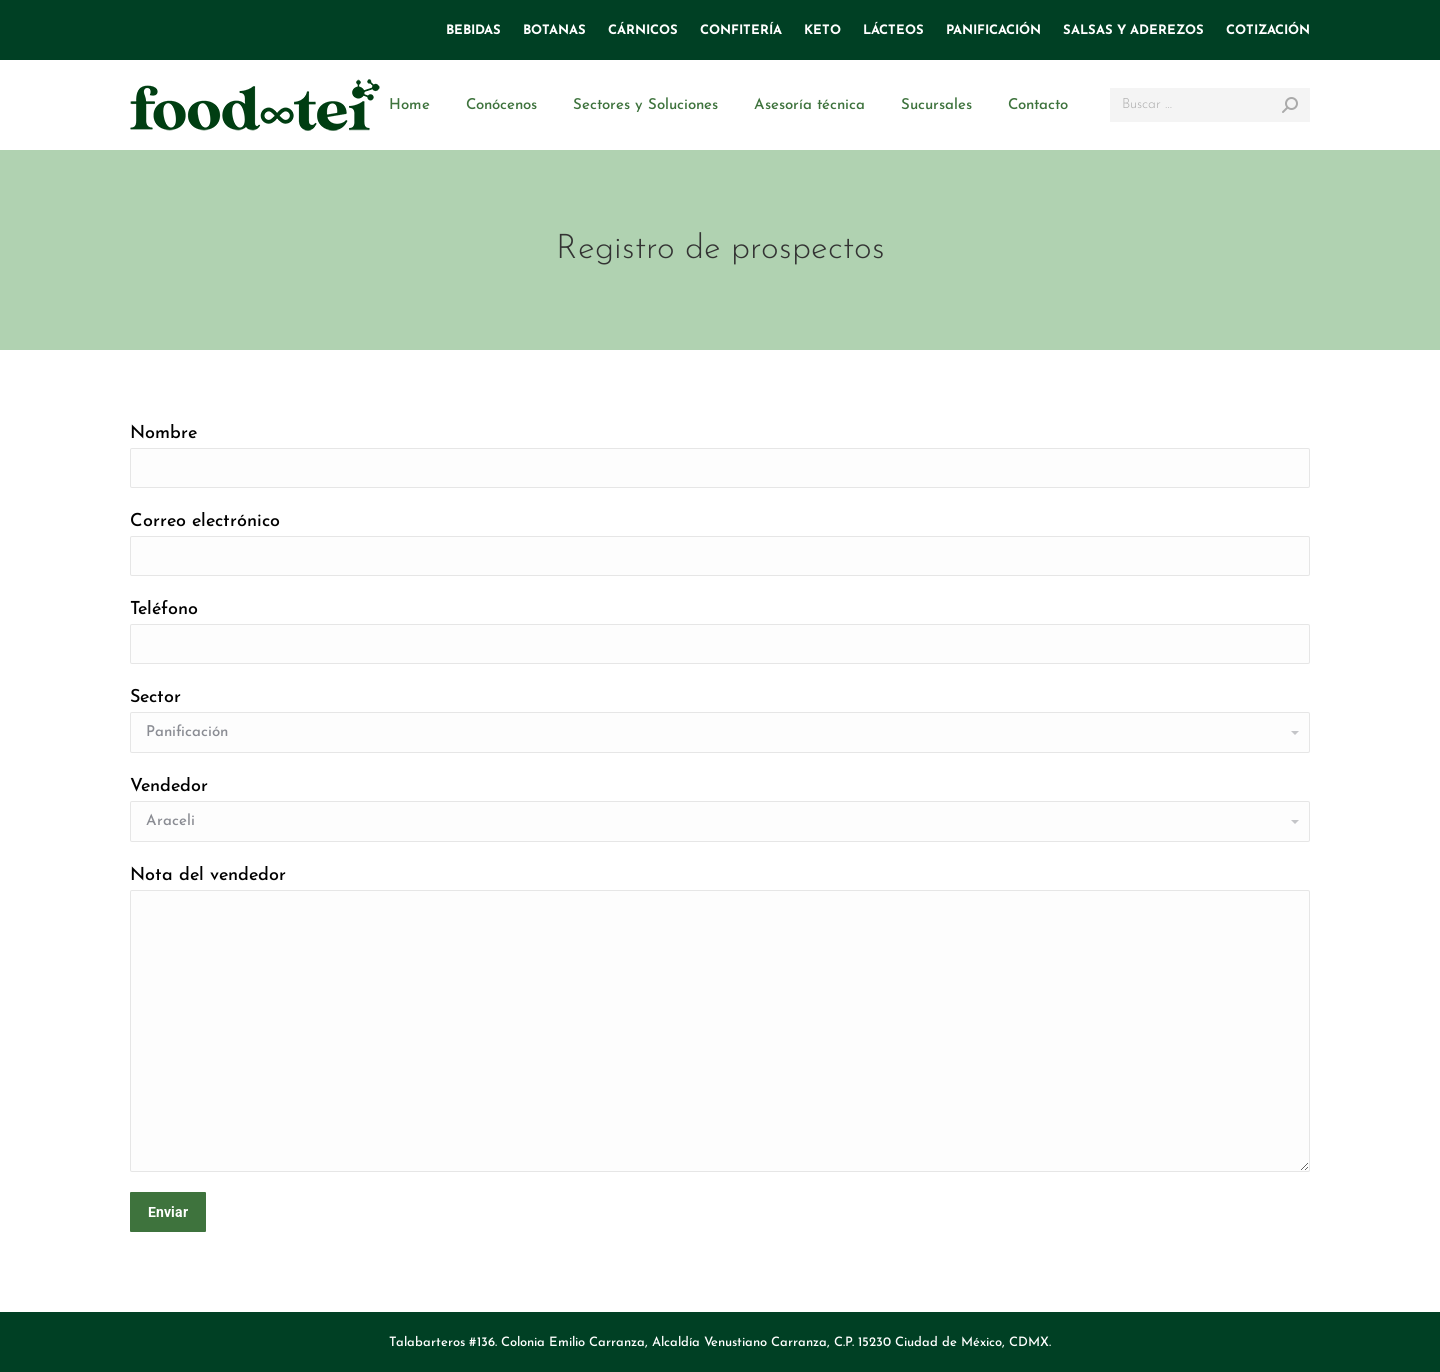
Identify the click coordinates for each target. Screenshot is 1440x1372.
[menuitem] (473, 30)
